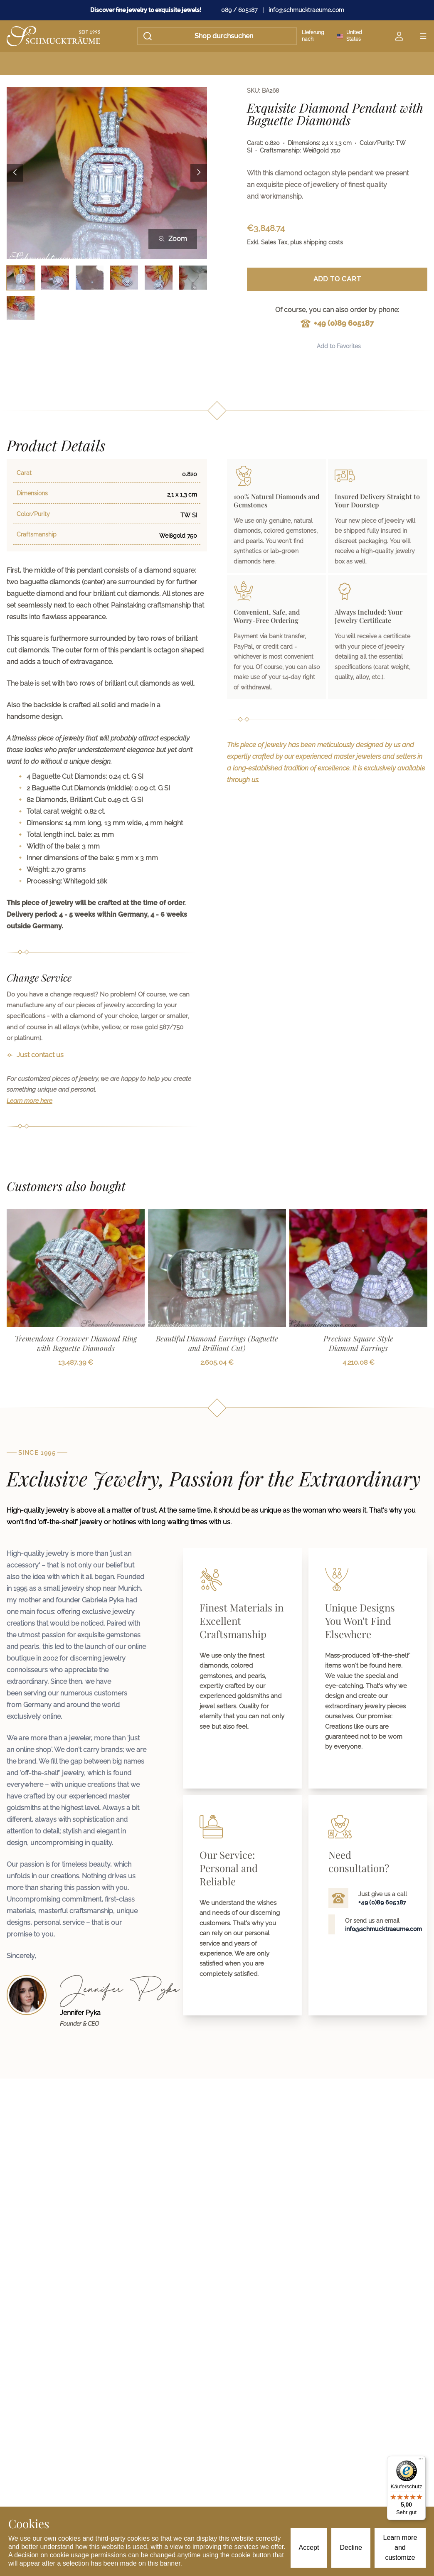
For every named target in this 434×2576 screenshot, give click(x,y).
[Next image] (198, 173)
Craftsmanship (37, 534)
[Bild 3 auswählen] (90, 278)
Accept (309, 2547)
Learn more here (29, 1101)
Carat (24, 473)
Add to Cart (337, 279)
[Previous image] (15, 173)
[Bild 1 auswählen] (21, 278)
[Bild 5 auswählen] (159, 278)
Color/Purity (33, 514)
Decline (351, 2547)
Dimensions (32, 493)
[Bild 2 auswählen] (55, 278)
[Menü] (421, 2461)
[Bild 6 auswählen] (193, 278)
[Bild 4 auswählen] (124, 278)
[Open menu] (423, 36)
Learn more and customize (400, 2547)
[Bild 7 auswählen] (21, 308)
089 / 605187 (239, 10)
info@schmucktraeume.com (306, 10)
